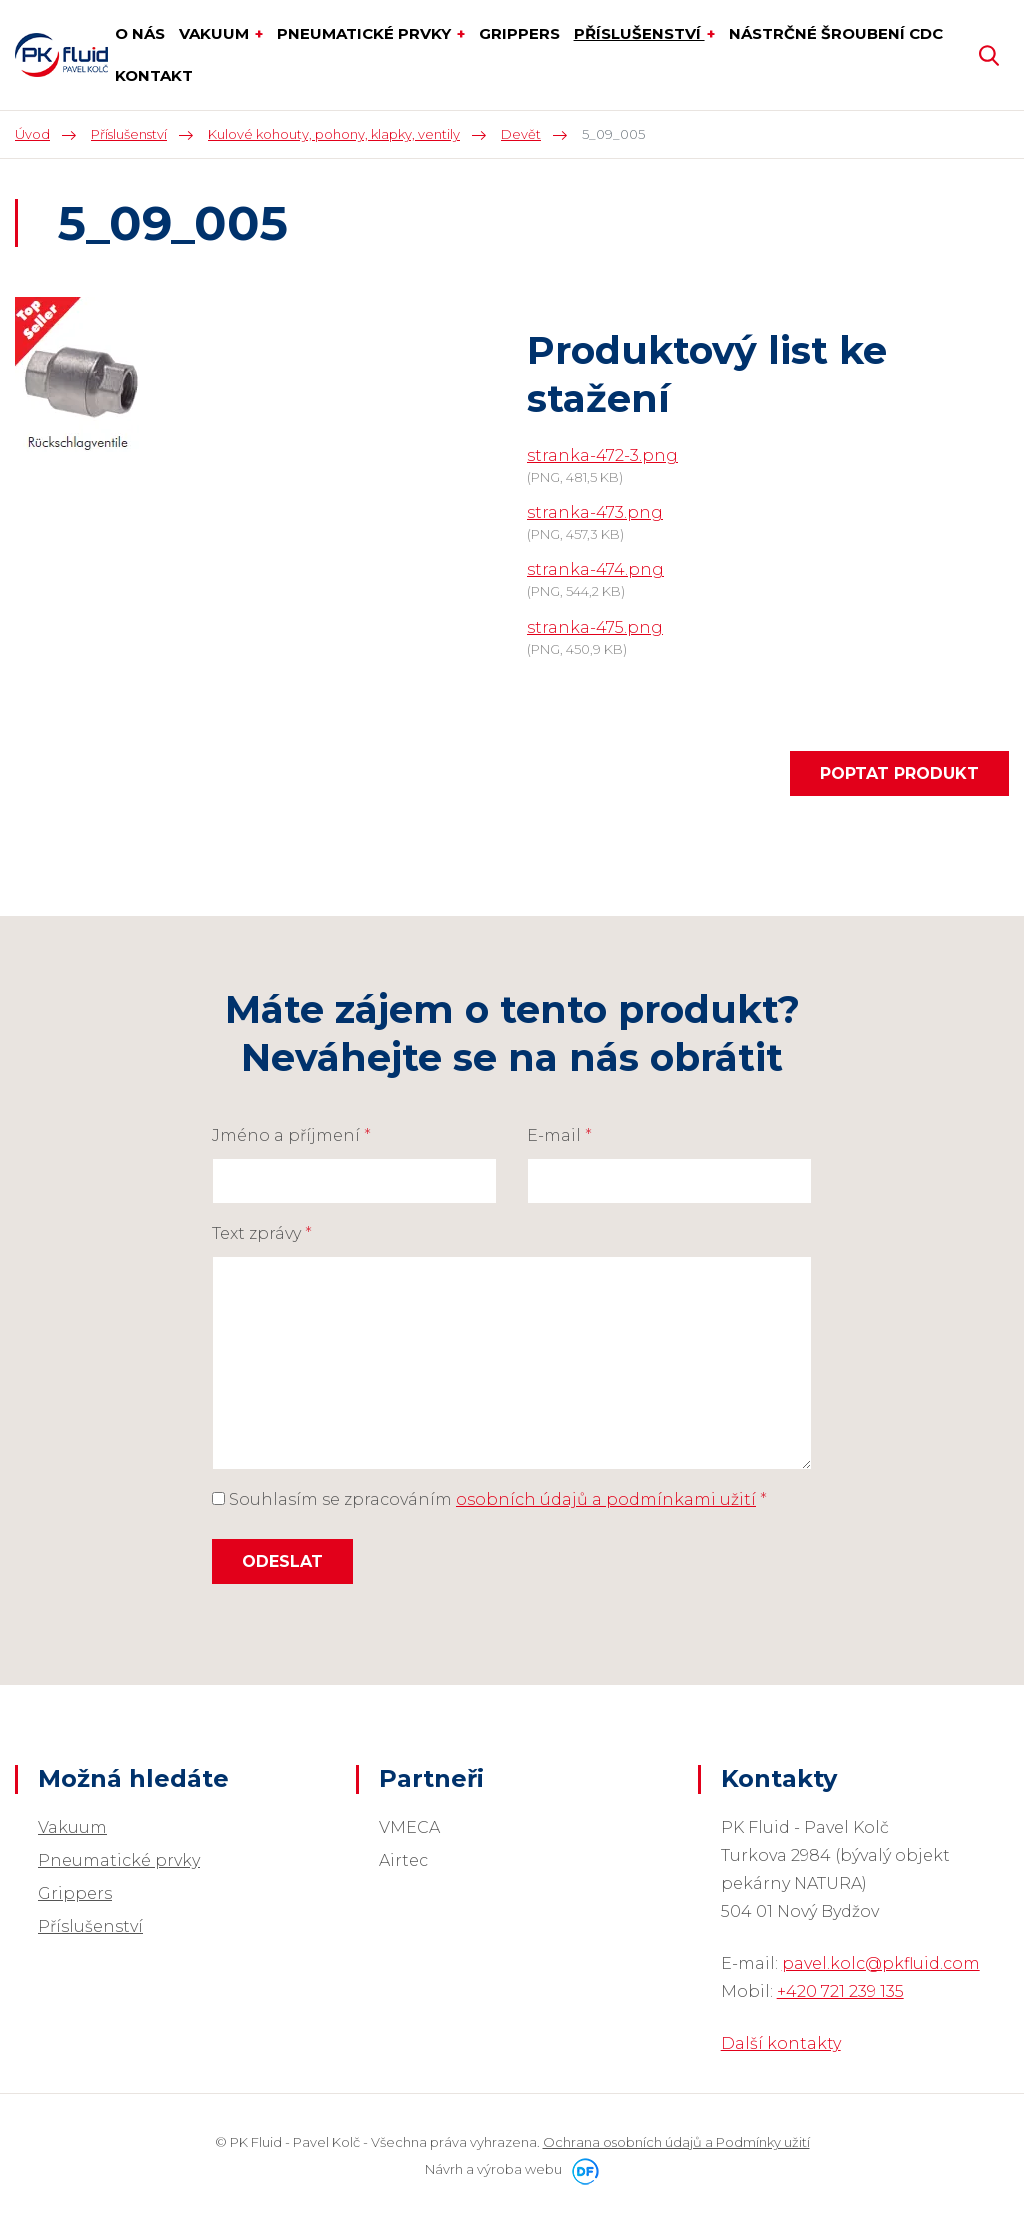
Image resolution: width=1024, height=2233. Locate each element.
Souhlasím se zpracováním (489, 1499)
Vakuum (72, 1827)
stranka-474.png (595, 569)
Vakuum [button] (216, 33)
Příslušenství (90, 1926)
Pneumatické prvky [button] (366, 33)
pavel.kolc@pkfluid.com (881, 1963)
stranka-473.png (595, 512)
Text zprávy (262, 1233)
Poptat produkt (899, 773)
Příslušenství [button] (639, 33)
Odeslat (282, 1561)
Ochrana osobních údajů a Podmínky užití (676, 2142)
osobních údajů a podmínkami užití (606, 1499)
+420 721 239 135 (840, 1991)
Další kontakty (781, 2043)
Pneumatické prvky (119, 1860)
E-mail (559, 1135)
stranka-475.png (595, 627)
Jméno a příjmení (291, 1135)
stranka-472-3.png (602, 455)
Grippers (75, 1893)
